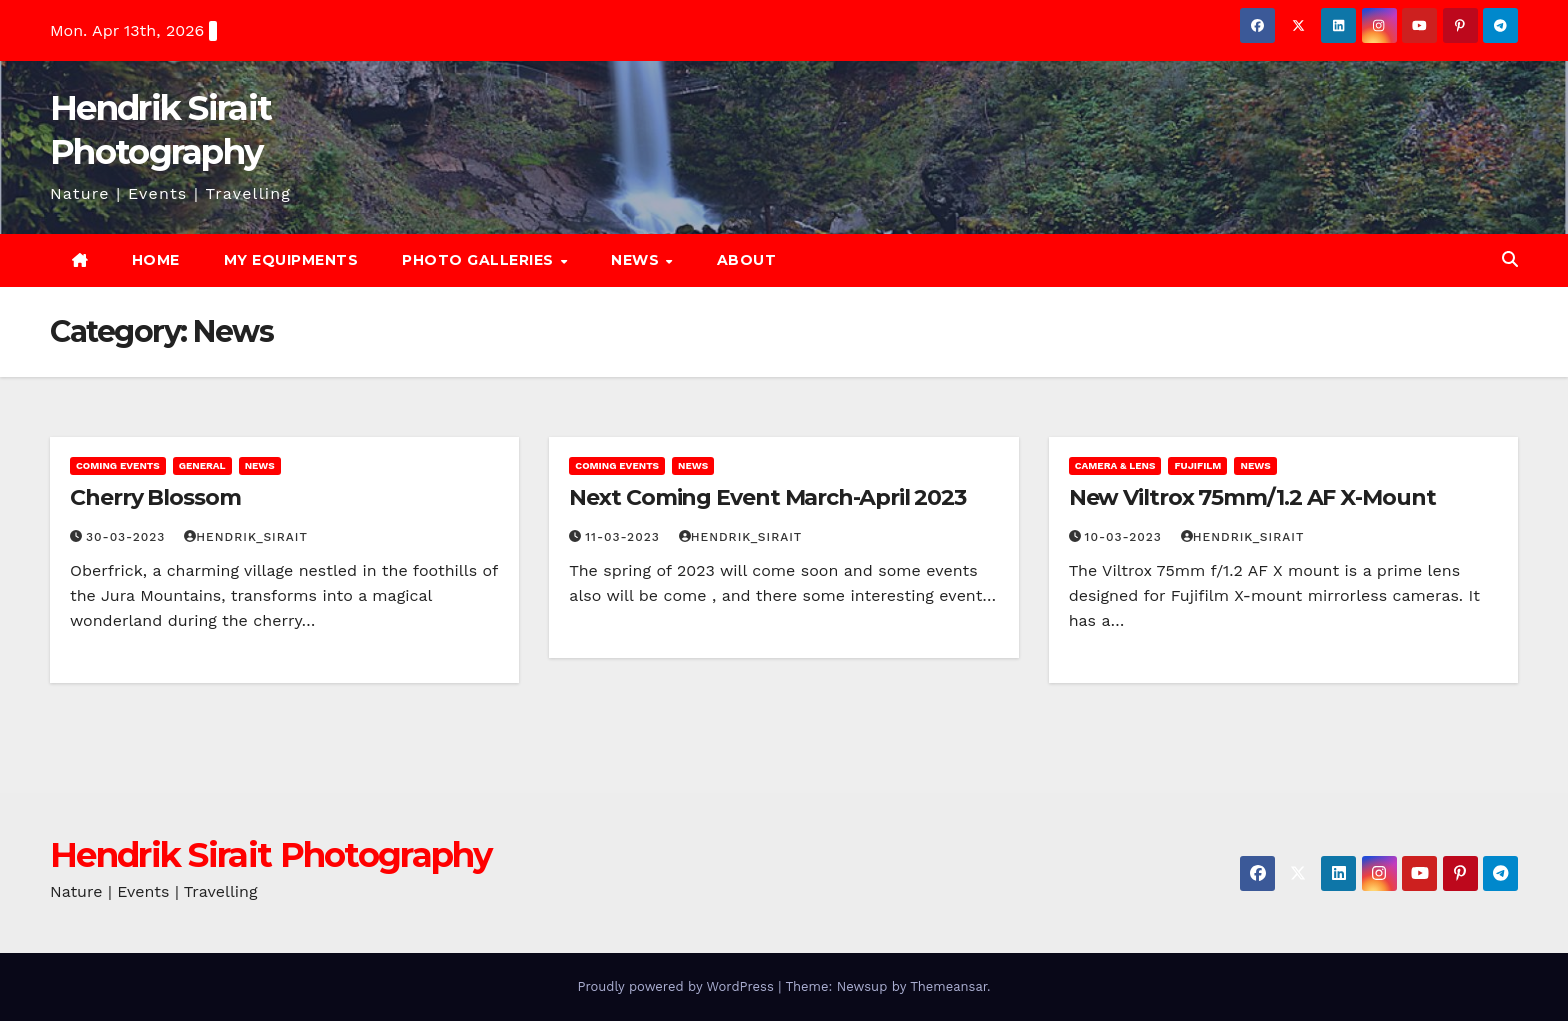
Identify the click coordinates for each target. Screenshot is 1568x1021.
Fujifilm (1197, 465)
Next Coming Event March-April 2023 (767, 497)
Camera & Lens (1115, 465)
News (637, 260)
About (747, 260)
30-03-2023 (128, 537)
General (202, 465)
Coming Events (118, 465)
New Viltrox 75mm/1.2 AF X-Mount (1252, 497)
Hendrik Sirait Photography (271, 855)
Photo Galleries (480, 260)
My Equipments (291, 260)
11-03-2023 (624, 537)
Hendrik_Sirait (246, 537)
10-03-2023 (1126, 537)
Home (156, 260)
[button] (1510, 259)
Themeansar (948, 986)
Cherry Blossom (155, 497)
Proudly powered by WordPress (677, 986)
